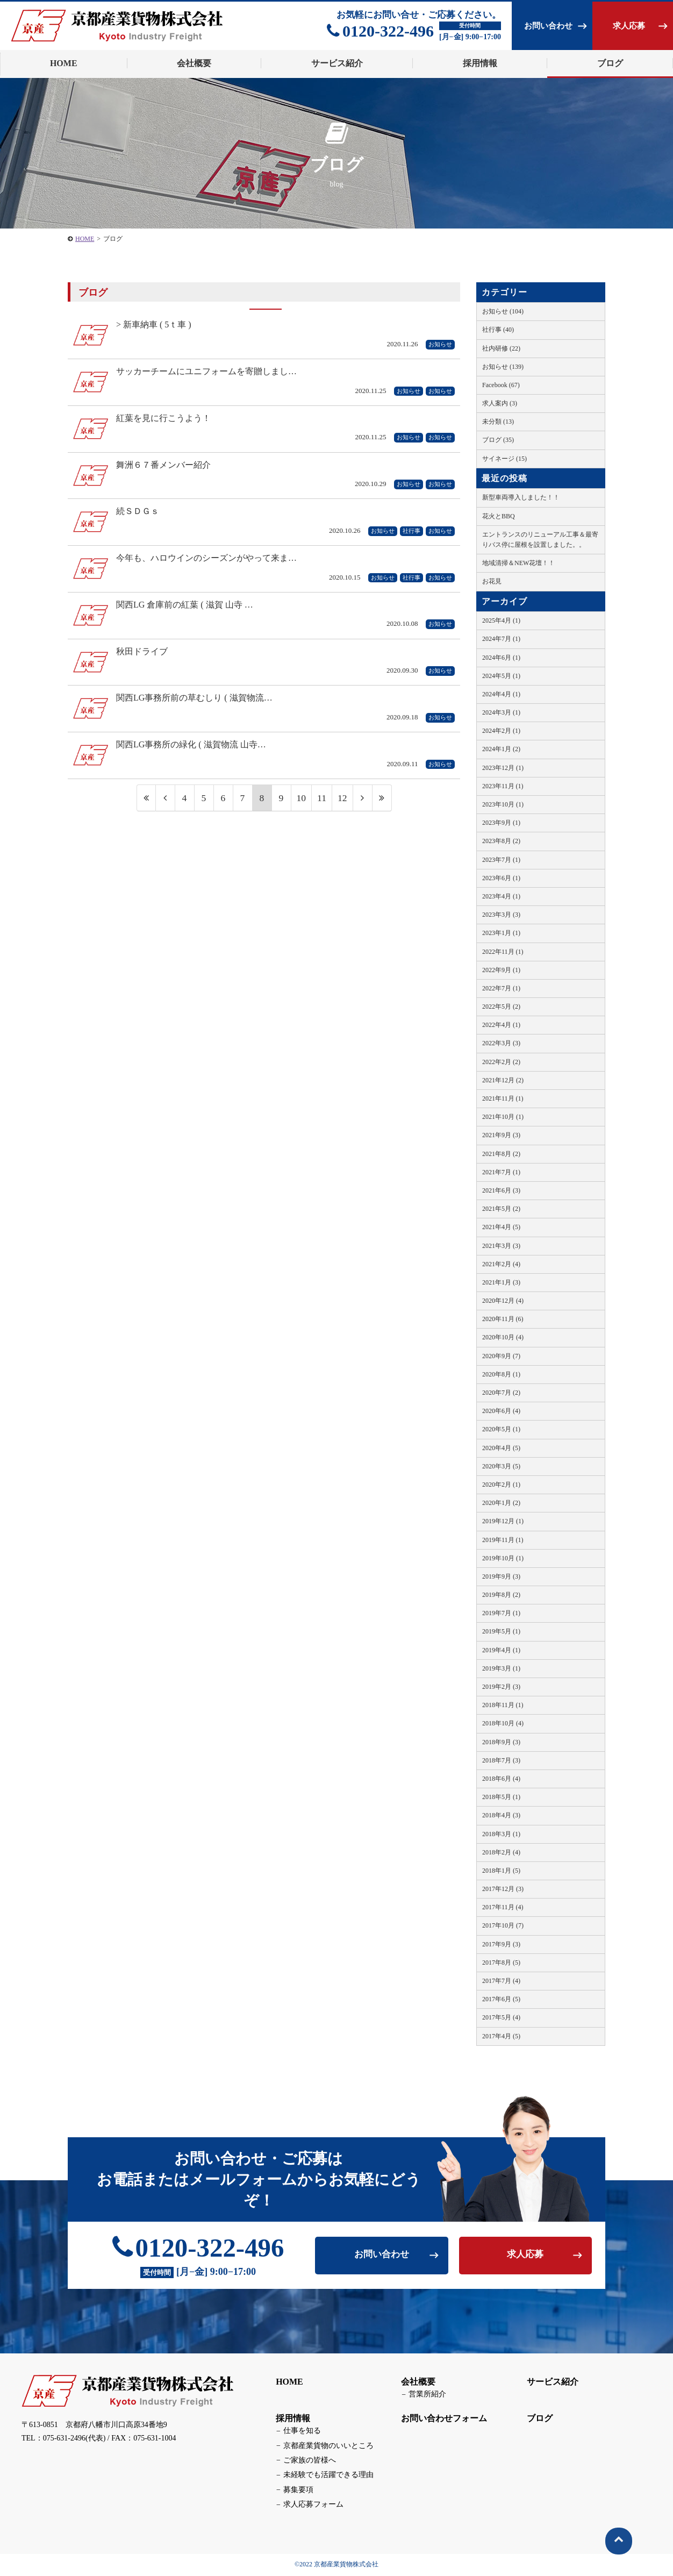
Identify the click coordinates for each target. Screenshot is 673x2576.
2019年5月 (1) (501, 1631)
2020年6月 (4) (501, 1411)
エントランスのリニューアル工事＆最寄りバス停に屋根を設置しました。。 (540, 539)
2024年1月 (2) (501, 749)
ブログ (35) (498, 440)
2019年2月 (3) (501, 1686)
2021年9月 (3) (501, 1135)
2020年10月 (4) (503, 1337)
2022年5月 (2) (501, 1006)
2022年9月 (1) (501, 970)
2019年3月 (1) (501, 1668)
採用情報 (292, 2418)
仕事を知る (301, 2432)
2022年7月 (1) (501, 988)
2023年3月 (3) (501, 914)
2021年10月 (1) (503, 1117)
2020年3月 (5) (501, 1466)
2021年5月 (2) (501, 1208)
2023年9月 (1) (501, 822)
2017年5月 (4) (501, 2017)
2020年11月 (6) (503, 1319)
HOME (289, 2382)
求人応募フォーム (312, 2505)
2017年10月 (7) (503, 1925)
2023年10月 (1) (503, 804)
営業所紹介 (426, 2395)
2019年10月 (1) (503, 1558)
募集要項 (297, 2491)
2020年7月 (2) (501, 1392)
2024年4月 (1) (501, 694)
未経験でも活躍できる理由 (327, 2476)
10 (301, 801)
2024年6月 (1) (501, 657)
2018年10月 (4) (503, 1723)
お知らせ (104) (503, 311)
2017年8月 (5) (501, 1962)
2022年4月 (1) (501, 1025)
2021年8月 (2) (501, 1154)
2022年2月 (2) (501, 1062)
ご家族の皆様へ (308, 2461)
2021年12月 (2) (503, 1080)
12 (342, 801)
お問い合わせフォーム (443, 2418)
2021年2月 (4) (501, 1264)
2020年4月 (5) (501, 1448)
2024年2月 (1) (501, 730)
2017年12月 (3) (503, 1889)
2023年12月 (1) (503, 768)
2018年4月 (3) (501, 1815)
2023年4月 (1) (501, 896)
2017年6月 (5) (501, 1999)
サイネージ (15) (504, 458)
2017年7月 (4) (501, 1981)
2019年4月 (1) (501, 1650)
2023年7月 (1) (501, 860)
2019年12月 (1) (503, 1521)
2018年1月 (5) (501, 1870)
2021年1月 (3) (501, 1282)
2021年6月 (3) (501, 1190)
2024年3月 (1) (501, 712)
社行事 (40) (498, 329)
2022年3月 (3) (501, 1043)
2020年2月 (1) (501, 1484)
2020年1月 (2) (501, 1503)
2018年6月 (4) (501, 1778)
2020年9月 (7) (501, 1356)
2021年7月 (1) (501, 1172)
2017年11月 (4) (503, 1907)
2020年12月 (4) (503, 1300)
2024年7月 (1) (501, 639)
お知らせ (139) (503, 366)
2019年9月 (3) (501, 1576)
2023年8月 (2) (501, 841)
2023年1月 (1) (501, 933)
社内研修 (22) (501, 348)
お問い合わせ (548, 26)
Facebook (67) (501, 385)
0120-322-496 (380, 31)
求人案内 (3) (499, 403)
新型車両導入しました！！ (521, 497)
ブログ (610, 63)
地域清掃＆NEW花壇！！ (518, 563)
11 (321, 801)
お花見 (492, 581)
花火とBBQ (498, 516)
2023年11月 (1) (503, 786)
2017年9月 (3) (501, 1944)
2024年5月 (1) (501, 676)
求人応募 (629, 26)
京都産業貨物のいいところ (327, 2446)
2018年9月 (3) (501, 1742)
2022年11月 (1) (503, 951)
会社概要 (417, 2382)
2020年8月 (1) (501, 1374)
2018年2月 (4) (501, 1852)
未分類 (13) (498, 421)
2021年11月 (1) (503, 1098)
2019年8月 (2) (501, 1595)
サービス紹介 (552, 2382)
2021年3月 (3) (501, 1246)
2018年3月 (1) (501, 1834)
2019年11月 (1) (503, 1540)
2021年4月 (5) (501, 1227)
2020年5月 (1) (501, 1429)
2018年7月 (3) (501, 1760)
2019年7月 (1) (501, 1613)
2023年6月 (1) (501, 878)
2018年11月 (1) (503, 1705)
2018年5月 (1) (501, 1797)
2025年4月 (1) (501, 620)
